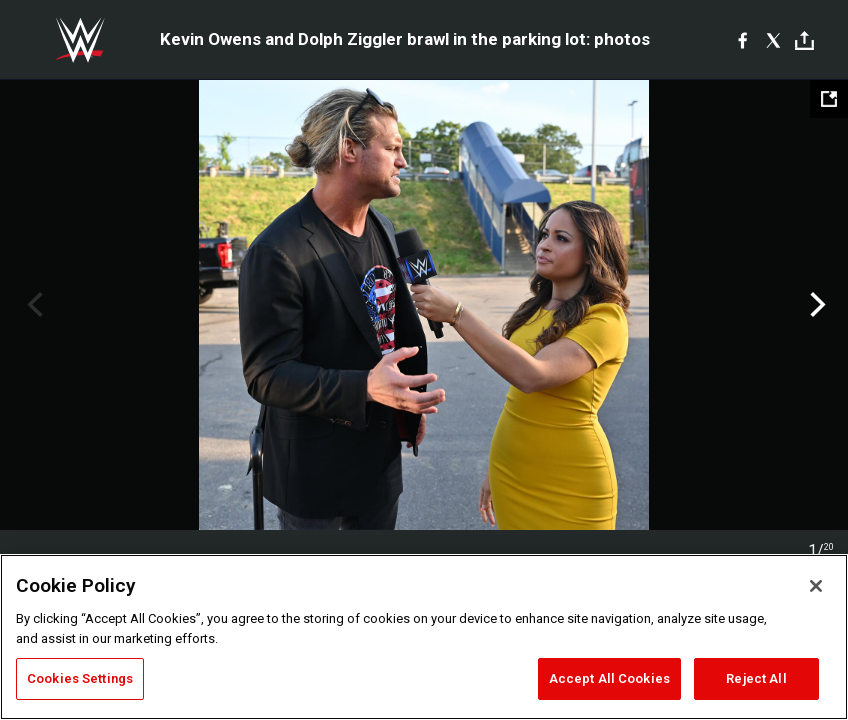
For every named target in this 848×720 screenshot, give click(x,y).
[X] (773, 40)
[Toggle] (804, 40)
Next (815, 305)
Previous (32, 305)
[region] (424, 637)
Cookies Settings (80, 678)
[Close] (816, 586)
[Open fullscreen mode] (829, 99)
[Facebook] (742, 40)
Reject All (756, 678)
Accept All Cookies (609, 678)
